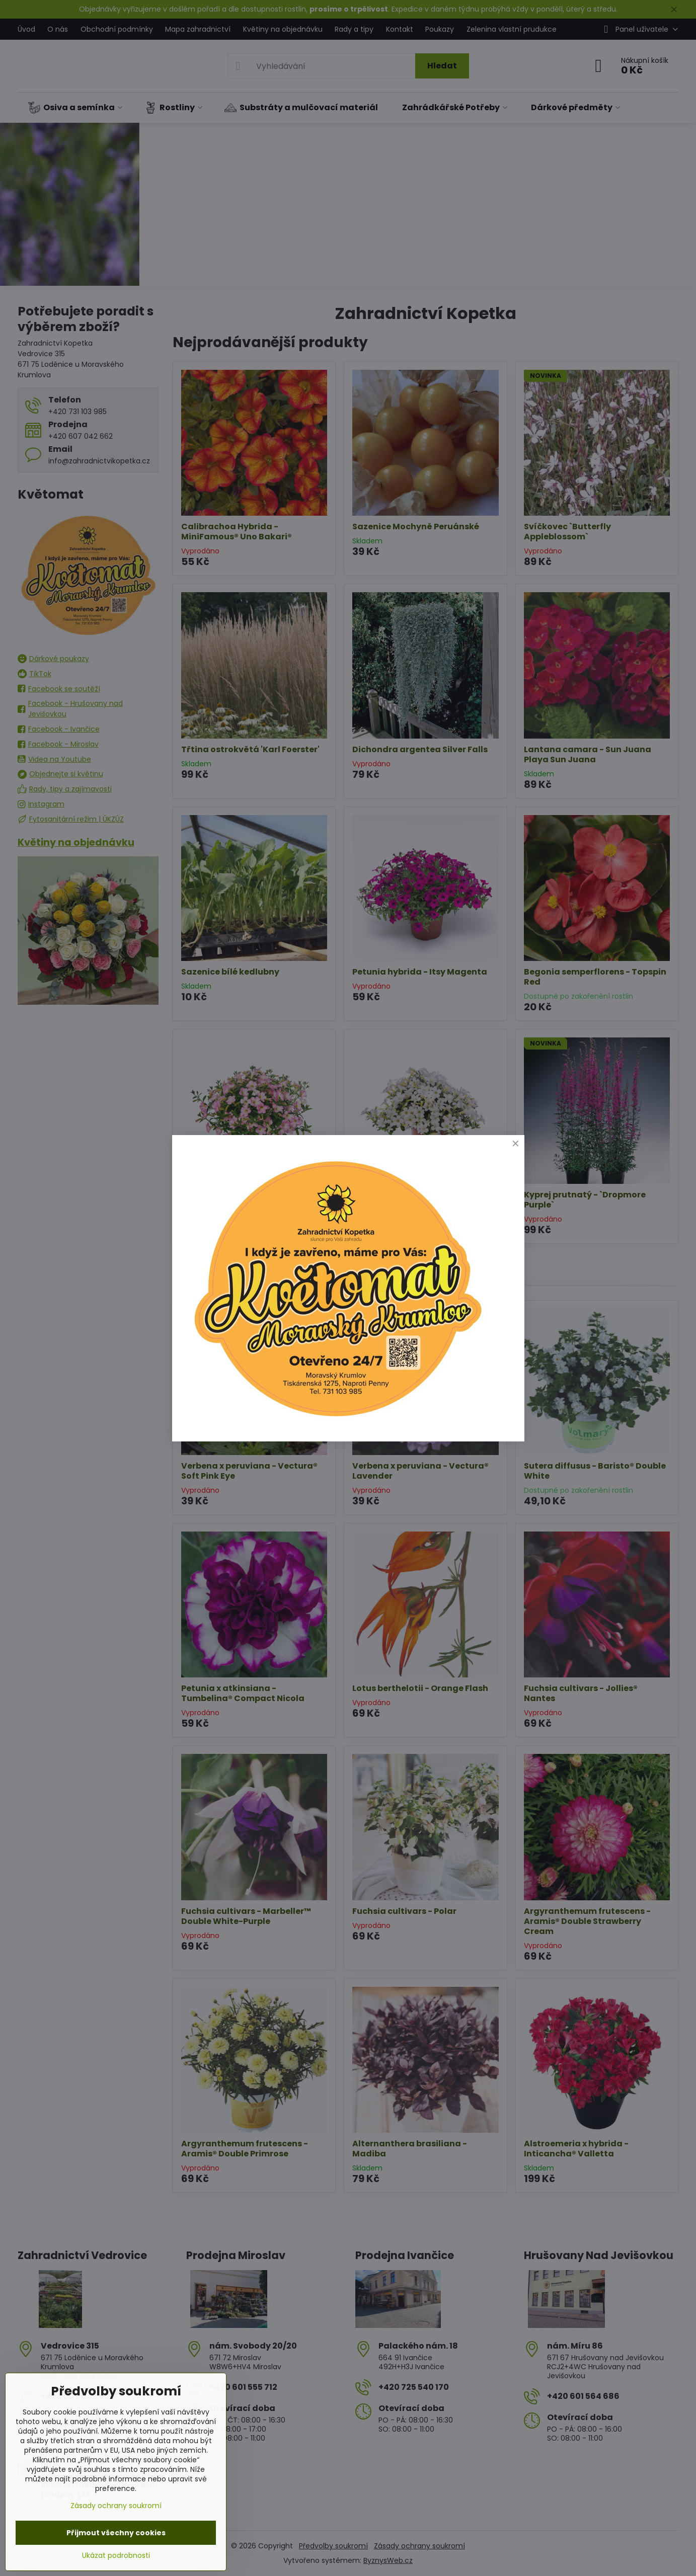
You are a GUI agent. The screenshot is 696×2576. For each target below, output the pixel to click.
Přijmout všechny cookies (116, 2533)
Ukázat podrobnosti (116, 2555)
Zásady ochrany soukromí (116, 2506)
